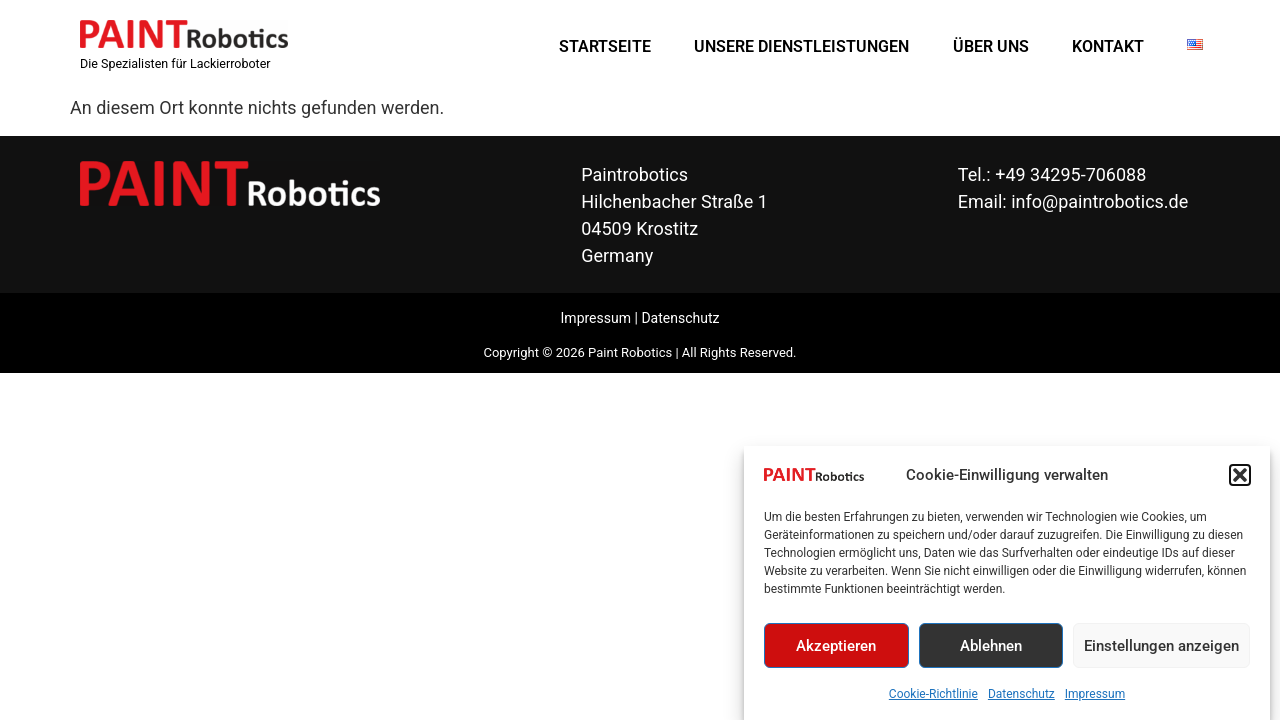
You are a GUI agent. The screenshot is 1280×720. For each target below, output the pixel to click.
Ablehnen (991, 649)
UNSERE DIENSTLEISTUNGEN (801, 46)
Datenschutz (1021, 698)
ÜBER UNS (991, 46)
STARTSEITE (605, 46)
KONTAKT (1108, 46)
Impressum (1095, 698)
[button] (1240, 478)
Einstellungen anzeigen (1161, 649)
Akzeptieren (836, 649)
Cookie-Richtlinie (933, 698)
